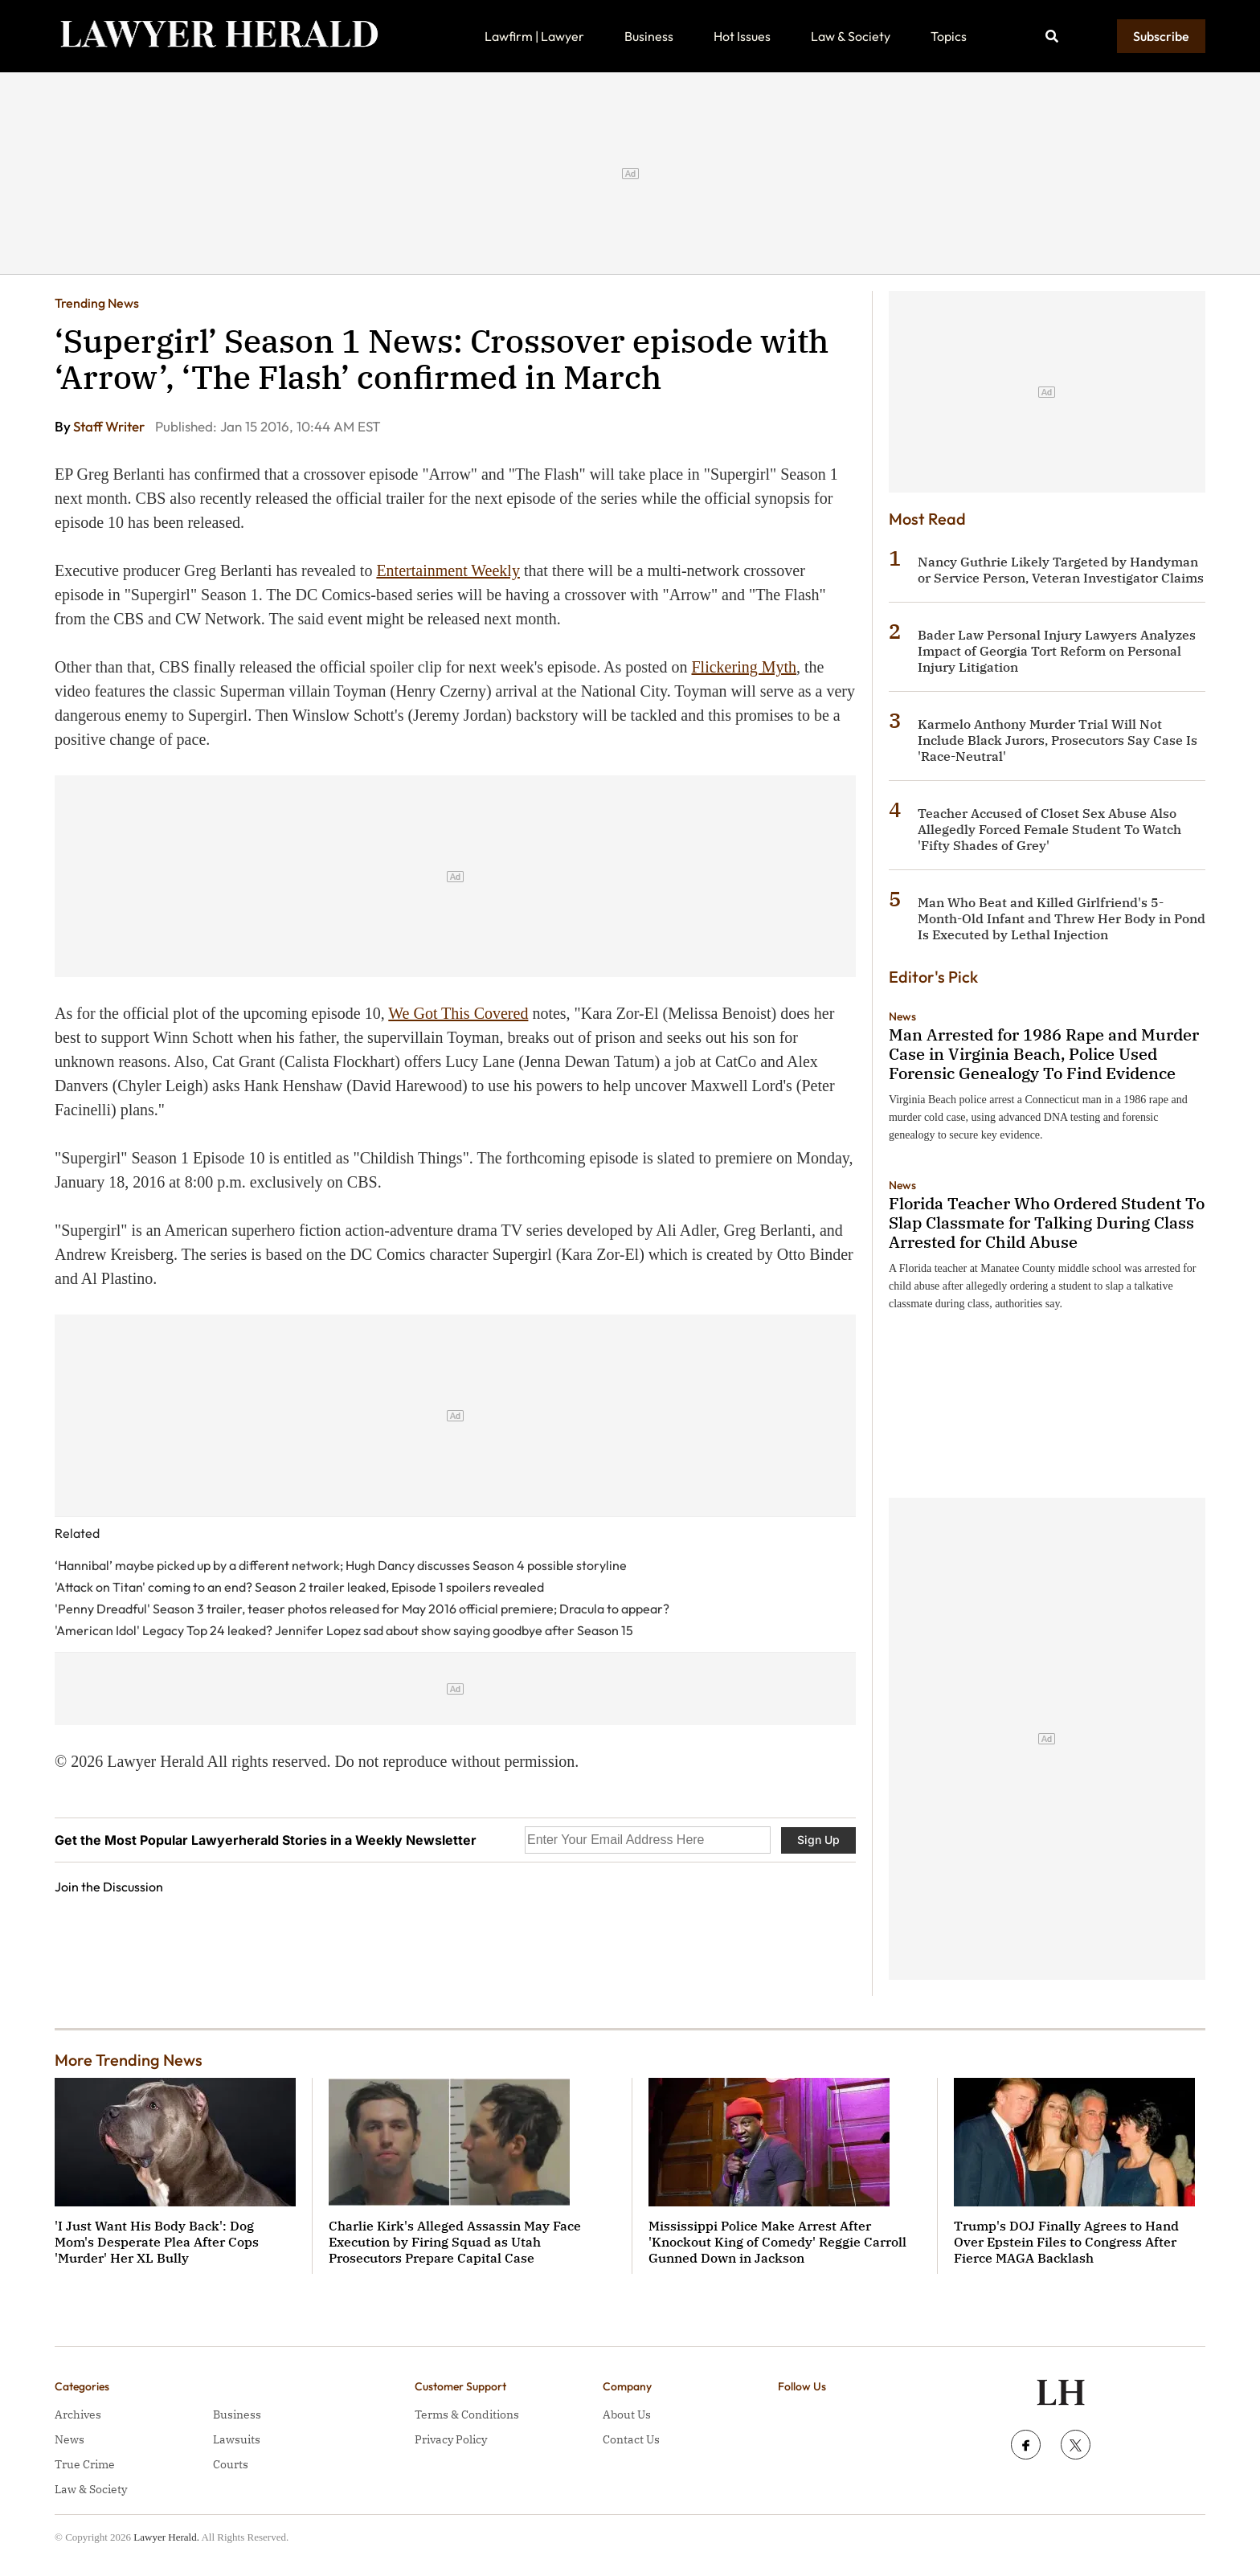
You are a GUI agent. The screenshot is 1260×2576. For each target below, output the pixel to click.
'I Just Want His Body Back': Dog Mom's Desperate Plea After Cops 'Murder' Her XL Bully (157, 2242)
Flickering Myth (744, 667)
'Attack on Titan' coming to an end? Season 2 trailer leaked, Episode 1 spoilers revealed (299, 1587)
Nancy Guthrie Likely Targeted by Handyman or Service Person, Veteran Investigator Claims (1061, 570)
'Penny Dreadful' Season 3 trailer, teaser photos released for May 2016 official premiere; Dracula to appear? (362, 1609)
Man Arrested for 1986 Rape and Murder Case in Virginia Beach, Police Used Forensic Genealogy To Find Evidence (1044, 1054)
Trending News (97, 303)
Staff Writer (110, 426)
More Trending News (128, 2060)
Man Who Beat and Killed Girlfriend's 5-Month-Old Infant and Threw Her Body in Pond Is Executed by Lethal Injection (1061, 918)
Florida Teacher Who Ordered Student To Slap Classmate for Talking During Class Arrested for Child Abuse (1047, 1222)
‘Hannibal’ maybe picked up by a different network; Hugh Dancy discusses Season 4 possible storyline (341, 1565)
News (902, 1016)
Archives (78, 2414)
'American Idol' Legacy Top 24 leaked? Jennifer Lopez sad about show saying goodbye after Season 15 (344, 1630)
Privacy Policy (451, 2439)
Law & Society (850, 36)
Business (648, 36)
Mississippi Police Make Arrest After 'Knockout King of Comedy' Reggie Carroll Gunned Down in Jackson (777, 2242)
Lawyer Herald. (166, 2537)
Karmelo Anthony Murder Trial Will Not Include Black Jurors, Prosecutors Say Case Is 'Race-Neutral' (1057, 740)
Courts (230, 2464)
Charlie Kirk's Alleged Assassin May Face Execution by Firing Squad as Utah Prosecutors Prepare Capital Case (455, 2242)
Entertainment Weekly (448, 570)
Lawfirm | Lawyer (534, 36)
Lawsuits (236, 2439)
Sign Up (818, 1839)
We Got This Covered (458, 1013)
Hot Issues (742, 36)
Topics (949, 36)
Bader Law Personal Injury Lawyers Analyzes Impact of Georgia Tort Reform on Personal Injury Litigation (1057, 651)
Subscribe (1161, 36)
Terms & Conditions (467, 2414)
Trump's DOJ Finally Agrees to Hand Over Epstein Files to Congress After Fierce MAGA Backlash (1066, 2242)
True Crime (85, 2464)
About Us (627, 2414)
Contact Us (631, 2439)
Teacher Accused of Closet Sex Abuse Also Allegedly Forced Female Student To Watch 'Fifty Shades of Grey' (1049, 829)
